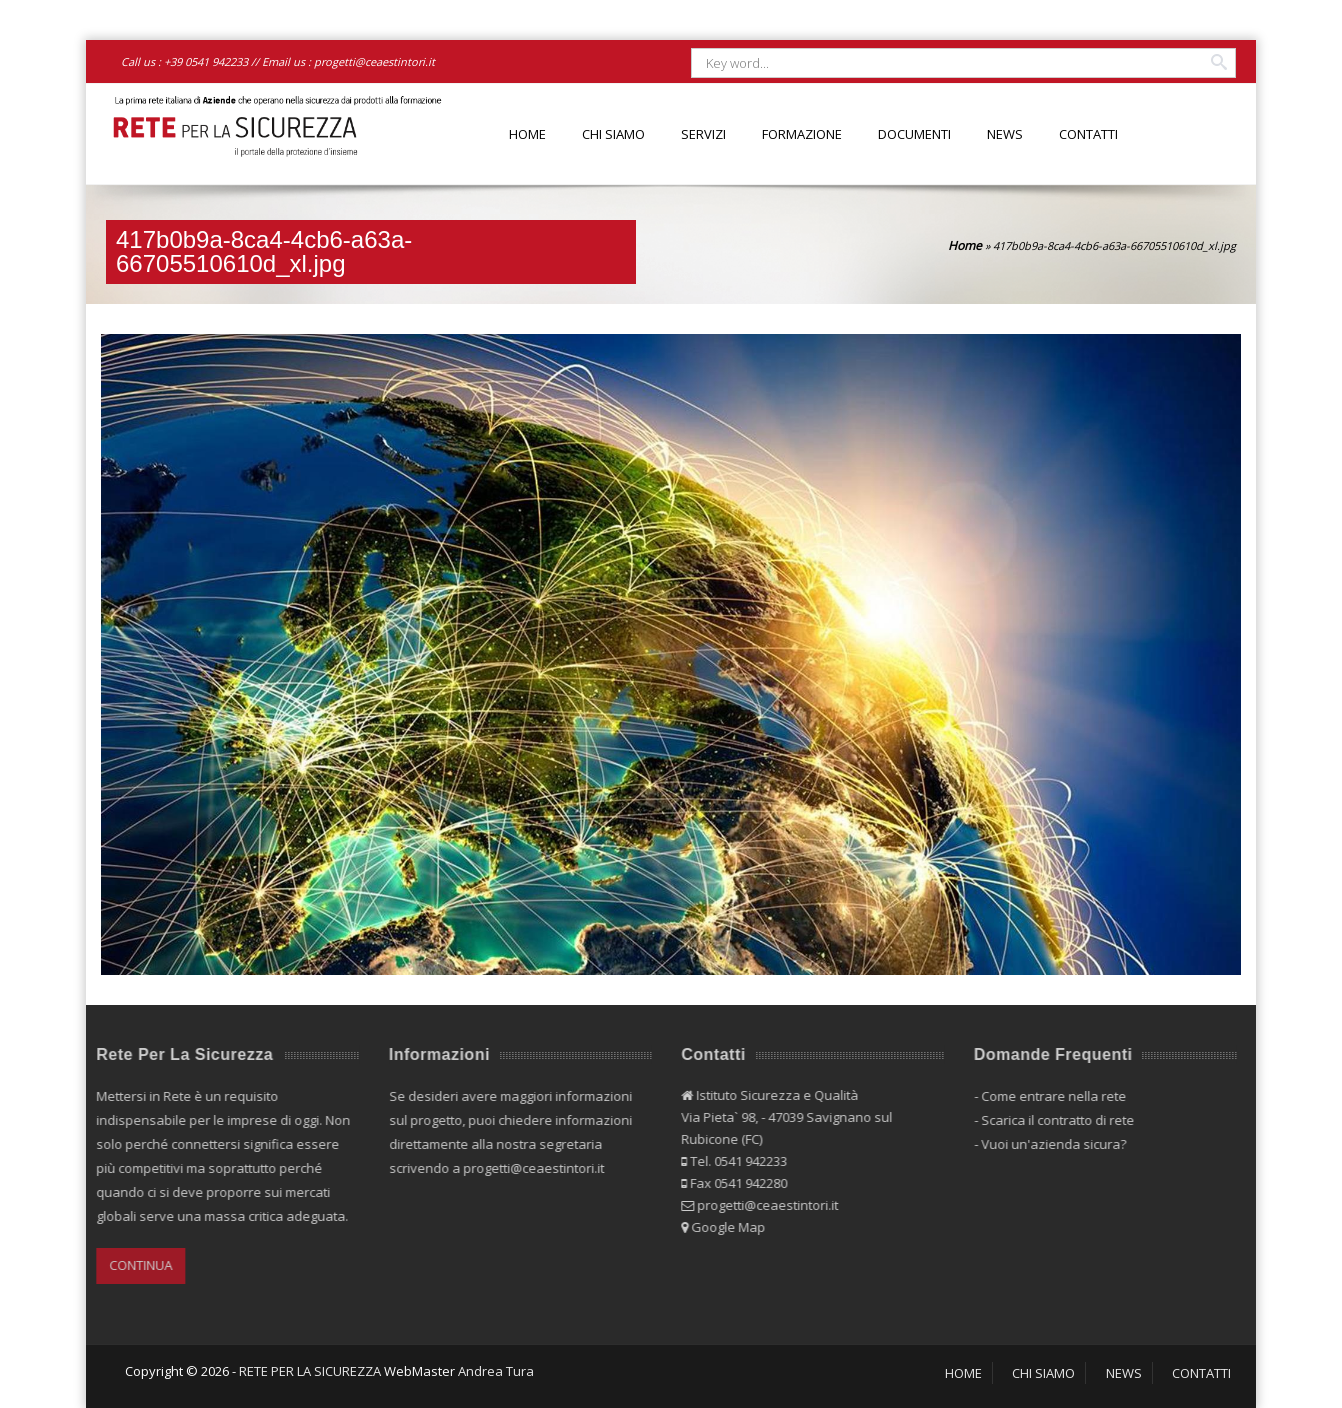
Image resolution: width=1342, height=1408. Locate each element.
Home (965, 245)
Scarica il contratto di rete (1052, 1120)
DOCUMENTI (914, 134)
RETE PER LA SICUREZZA (310, 1371)
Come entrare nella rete (1048, 1096)
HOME (527, 134)
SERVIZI (703, 134)
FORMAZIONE (802, 134)
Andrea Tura (496, 1371)
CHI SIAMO (613, 134)
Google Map (724, 1227)
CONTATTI (1088, 134)
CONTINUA (136, 1265)
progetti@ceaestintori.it (374, 61)
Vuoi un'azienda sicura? (1048, 1144)
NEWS (1005, 134)
